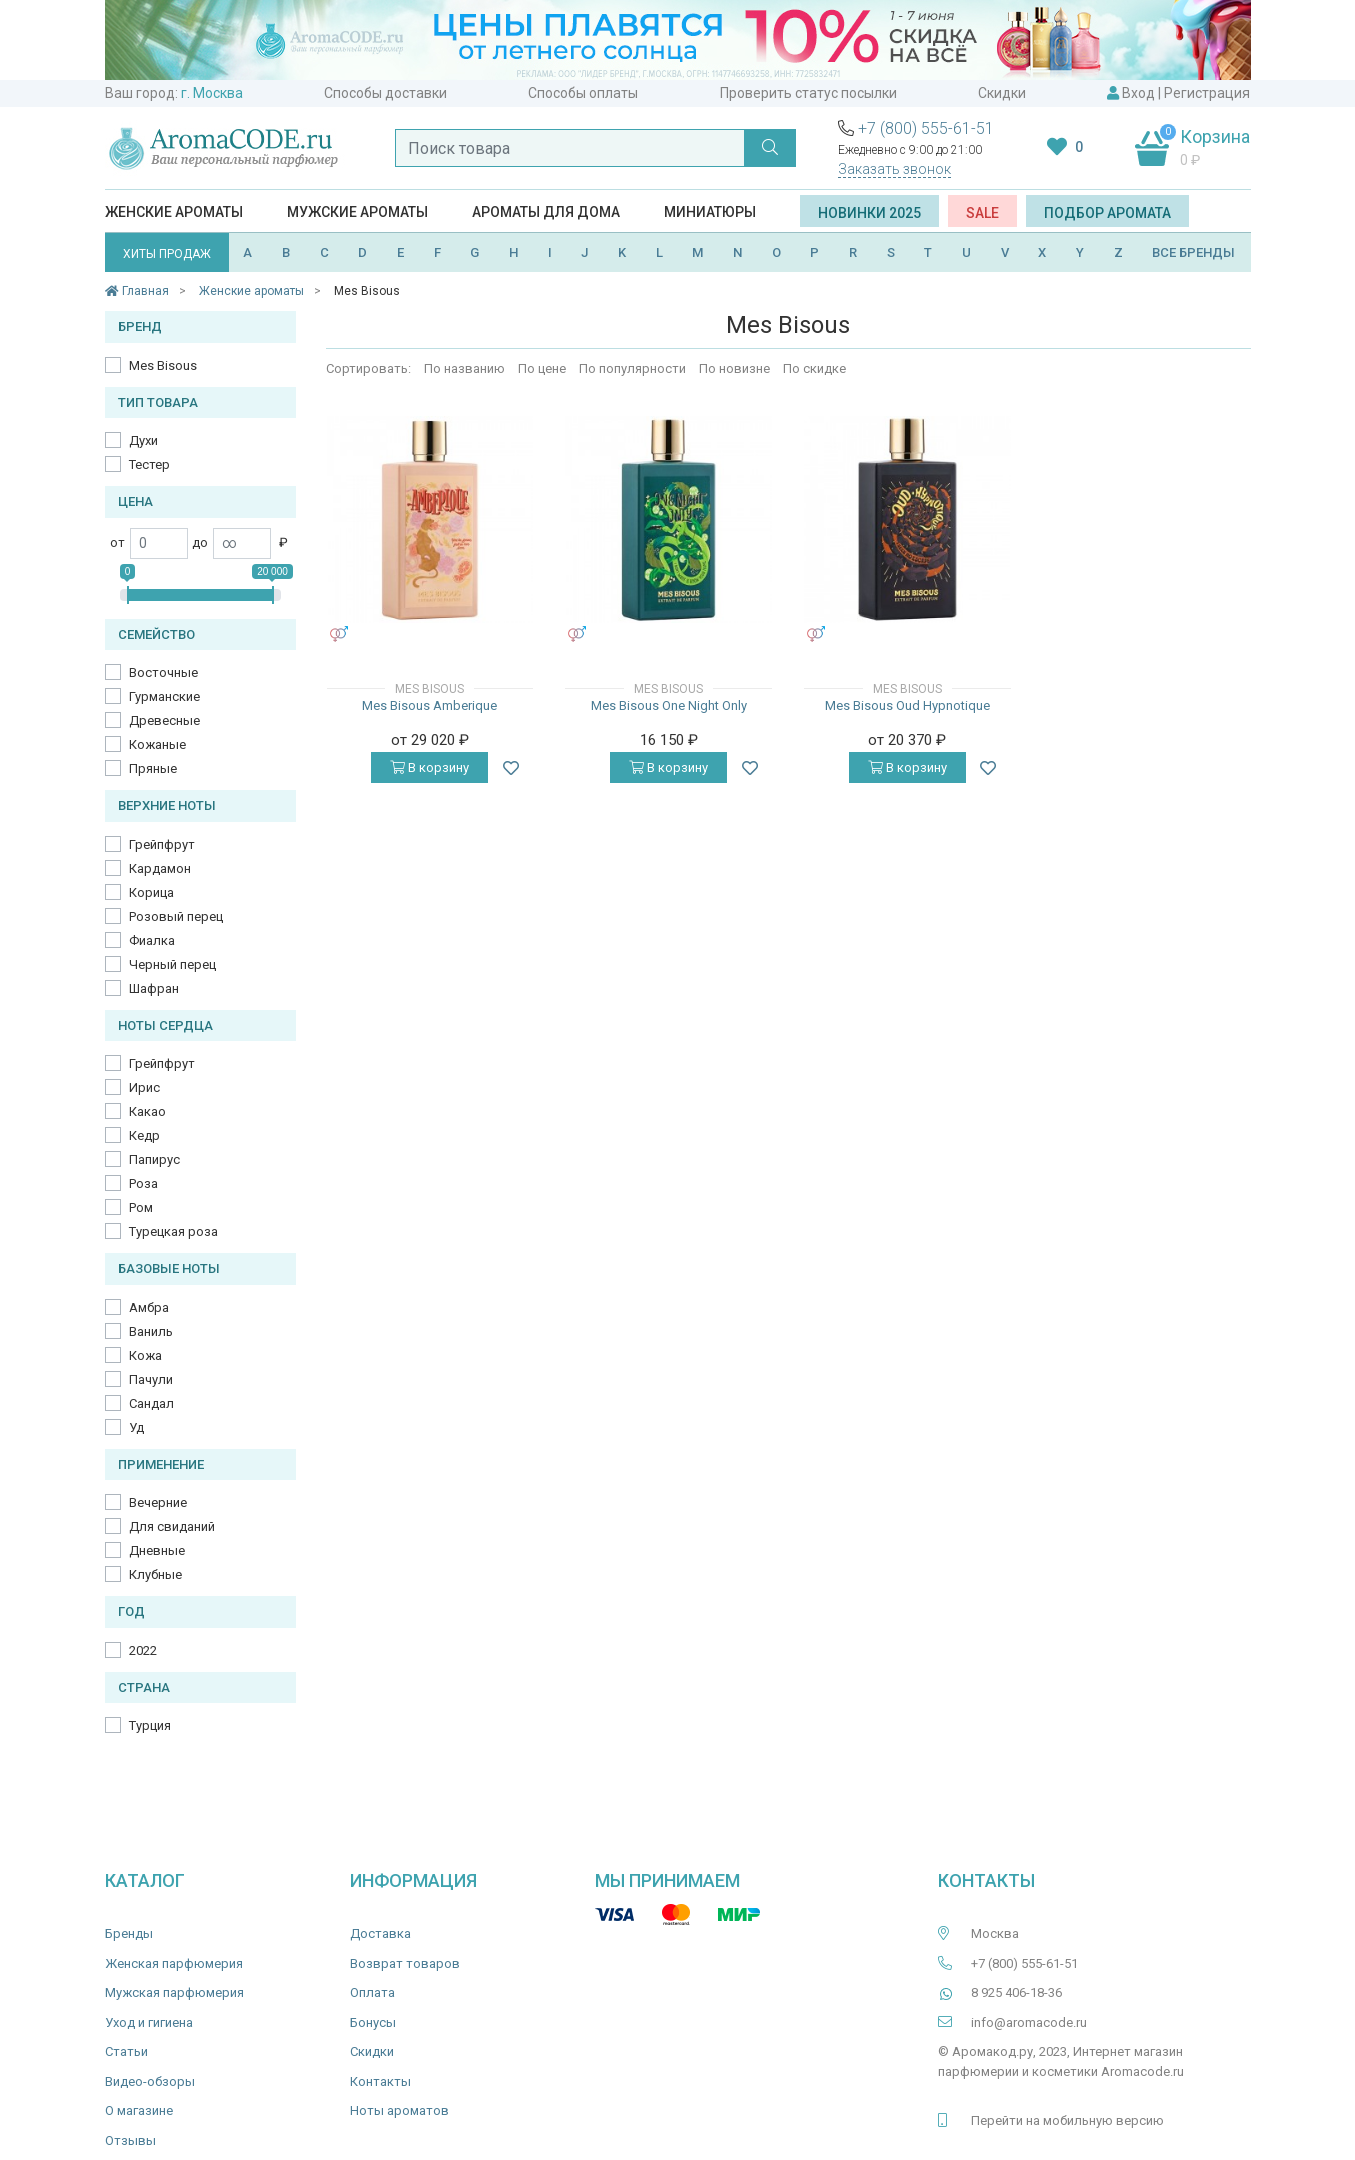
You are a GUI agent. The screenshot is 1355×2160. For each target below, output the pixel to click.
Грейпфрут (162, 844)
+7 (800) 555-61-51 (926, 128)
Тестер (149, 464)
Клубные (155, 1574)
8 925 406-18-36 (1016, 1992)
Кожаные (157, 744)
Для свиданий (172, 1526)
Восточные (163, 672)
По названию (464, 368)
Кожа (145, 1355)
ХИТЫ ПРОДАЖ (167, 254)
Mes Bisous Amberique (429, 705)
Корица (151, 892)
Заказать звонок (894, 169)
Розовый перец (176, 916)
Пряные (153, 768)
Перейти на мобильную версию (1067, 2120)
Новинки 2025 (869, 213)
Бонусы (373, 2022)
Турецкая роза (173, 1231)
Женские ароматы (174, 212)
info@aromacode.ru (1029, 2022)
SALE (982, 213)
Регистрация (1207, 93)
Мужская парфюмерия (174, 1992)
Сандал (151, 1403)
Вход (1138, 93)
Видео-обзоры (150, 2081)
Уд (136, 1427)
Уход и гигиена (149, 2022)
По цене (542, 368)
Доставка (380, 1933)
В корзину (429, 767)
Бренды (129, 1933)
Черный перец (172, 964)
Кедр (144, 1135)
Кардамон (160, 868)
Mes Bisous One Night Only (669, 705)
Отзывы (130, 2140)
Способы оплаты (583, 93)
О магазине (139, 2110)
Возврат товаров (405, 1963)
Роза (143, 1183)
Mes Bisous (163, 365)
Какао (147, 1111)
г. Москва (212, 93)
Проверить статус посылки (808, 93)
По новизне (734, 368)
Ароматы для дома (546, 212)
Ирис (144, 1087)
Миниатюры (710, 212)
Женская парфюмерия (174, 1963)
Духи (143, 440)
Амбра (149, 1307)
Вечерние (158, 1502)
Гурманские (164, 696)
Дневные (157, 1550)
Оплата (372, 1992)
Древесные (164, 720)
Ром (141, 1207)
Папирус (154, 1159)
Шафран (154, 988)
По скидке (814, 368)
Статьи (126, 2051)
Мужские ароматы (357, 212)
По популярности (632, 368)
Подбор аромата (1107, 213)
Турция (150, 1725)
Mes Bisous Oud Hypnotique (907, 705)
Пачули (151, 1379)
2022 (143, 1650)
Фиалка (152, 940)
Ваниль (151, 1331)
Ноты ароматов (399, 2110)
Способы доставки (385, 93)
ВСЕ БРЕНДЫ (1193, 252)
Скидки (1002, 93)
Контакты (380, 2081)
